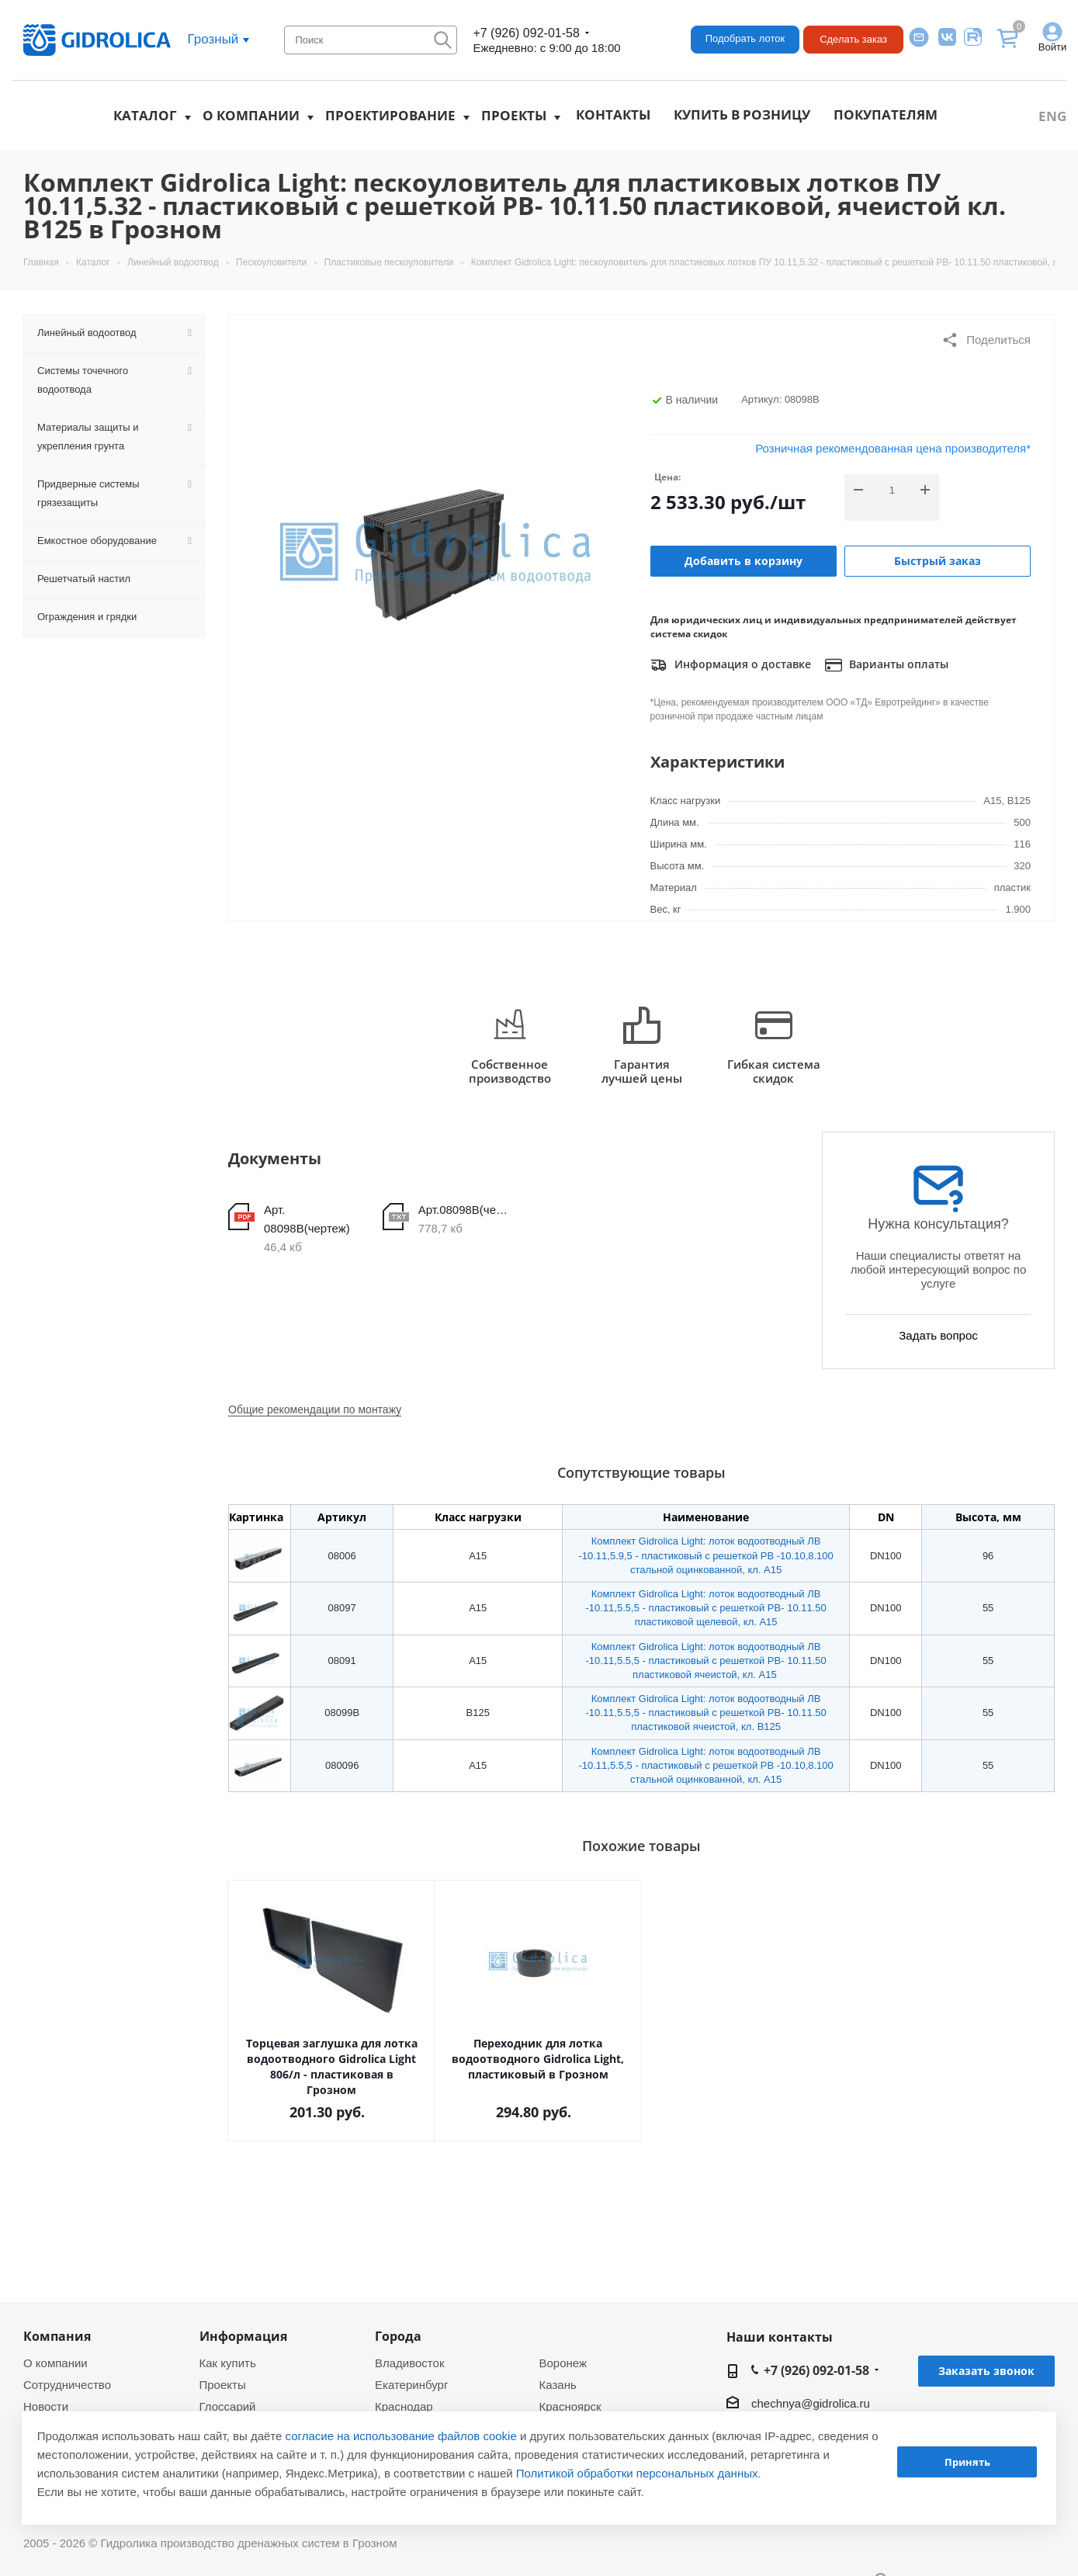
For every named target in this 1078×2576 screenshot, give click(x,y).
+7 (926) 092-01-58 (526, 33)
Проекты (513, 115)
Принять (967, 2462)
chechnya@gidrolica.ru (810, 2403)
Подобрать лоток (745, 38)
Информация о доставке (730, 665)
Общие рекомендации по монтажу (314, 1409)
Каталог (145, 115)
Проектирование (390, 115)
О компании (251, 115)
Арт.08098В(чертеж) (466, 1209)
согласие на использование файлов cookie (401, 2436)
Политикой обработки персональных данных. (638, 2473)
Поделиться (986, 339)
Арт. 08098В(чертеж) (307, 1219)
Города (398, 2336)
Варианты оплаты (886, 665)
